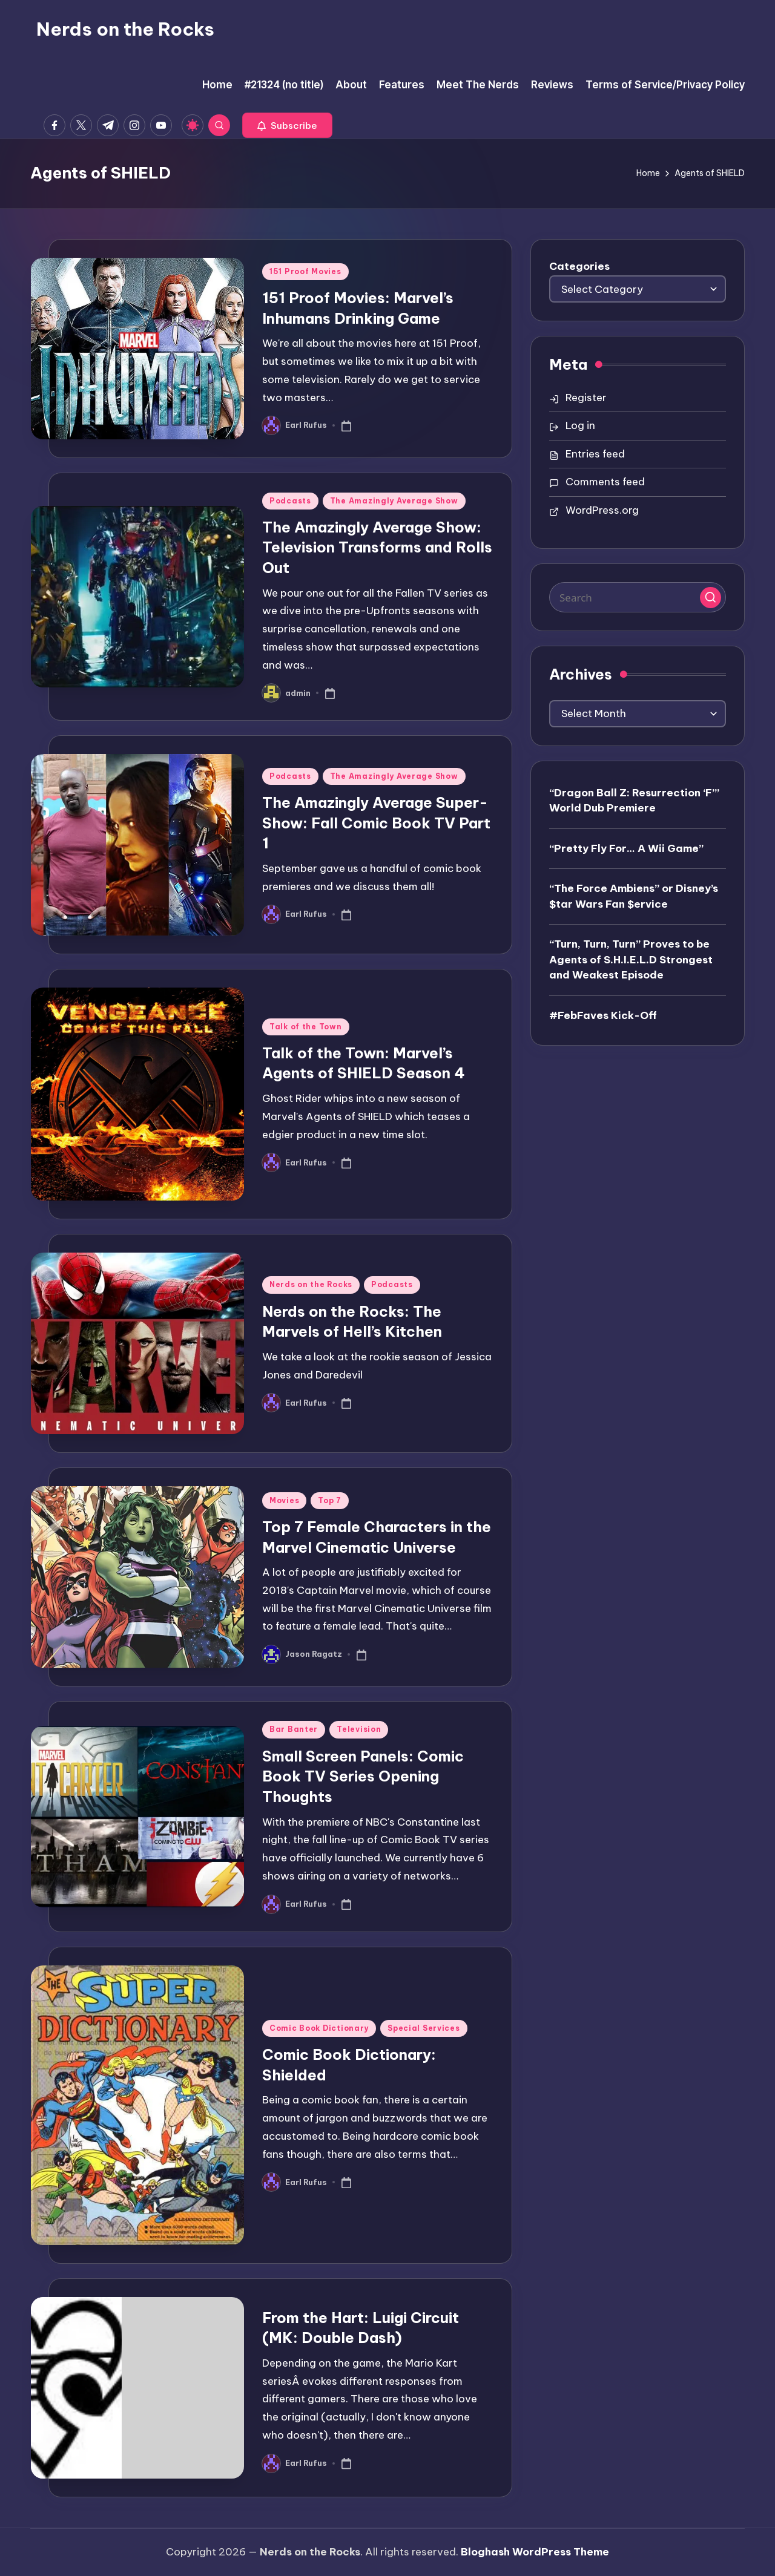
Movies (284, 1500)
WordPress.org (602, 510)
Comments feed (605, 481)
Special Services (424, 2028)
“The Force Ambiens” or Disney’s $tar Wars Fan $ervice (633, 896)
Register (586, 397)
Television (359, 1729)
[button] (287, 125)
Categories (579, 266)
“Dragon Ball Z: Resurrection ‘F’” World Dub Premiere (634, 800)
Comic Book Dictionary (319, 2028)
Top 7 (329, 1500)
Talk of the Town (305, 1026)
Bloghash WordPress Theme (535, 2551)
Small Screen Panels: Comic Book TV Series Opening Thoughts (363, 1776)
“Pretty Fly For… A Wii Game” (626, 848)
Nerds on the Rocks (125, 29)
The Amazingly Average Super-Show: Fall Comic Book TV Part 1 (376, 822)
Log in (580, 425)
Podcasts (290, 500)
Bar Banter (293, 1729)
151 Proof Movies (305, 271)
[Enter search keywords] (637, 597)
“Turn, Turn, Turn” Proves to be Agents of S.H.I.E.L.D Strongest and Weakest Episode (631, 959)
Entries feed (595, 453)
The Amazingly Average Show (394, 500)
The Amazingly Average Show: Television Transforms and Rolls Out (377, 547)
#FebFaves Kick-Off (603, 1015)
